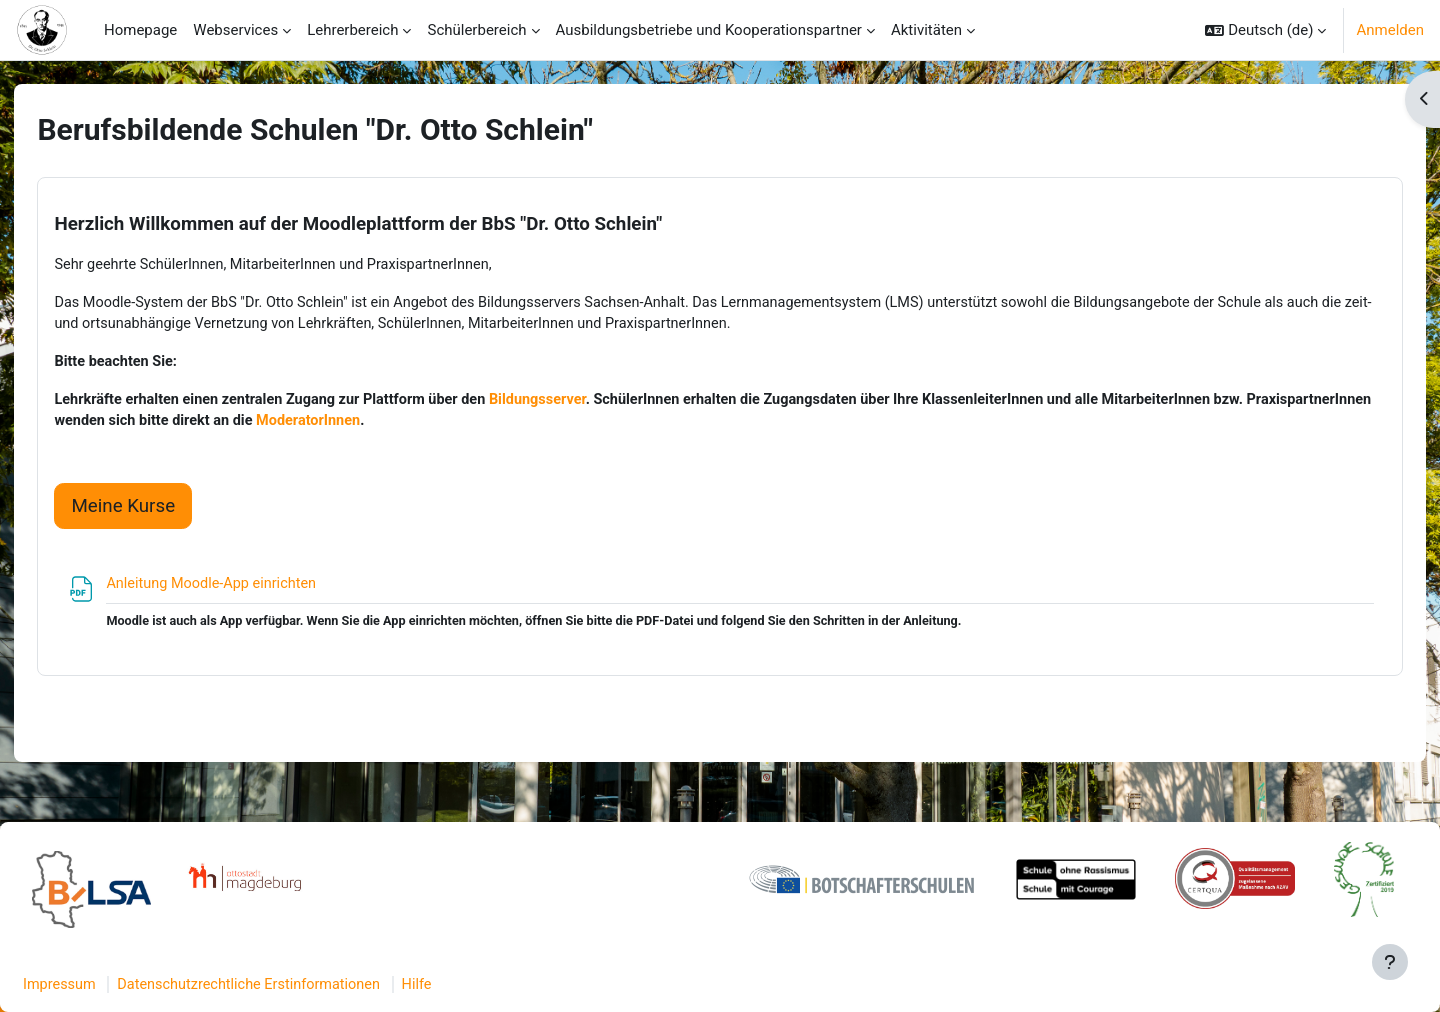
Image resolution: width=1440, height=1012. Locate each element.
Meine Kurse (157, 511)
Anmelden (1390, 30)
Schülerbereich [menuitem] (476, 30)
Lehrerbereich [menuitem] (352, 30)
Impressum (108, 985)
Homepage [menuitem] (140, 30)
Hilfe (478, 985)
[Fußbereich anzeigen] (1390, 962)
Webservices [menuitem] (235, 30)
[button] (1265, 30)
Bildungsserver (589, 403)
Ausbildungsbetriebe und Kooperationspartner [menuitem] (709, 30)
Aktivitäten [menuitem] (926, 30)
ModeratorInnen (484, 426)
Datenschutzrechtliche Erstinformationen (304, 985)
